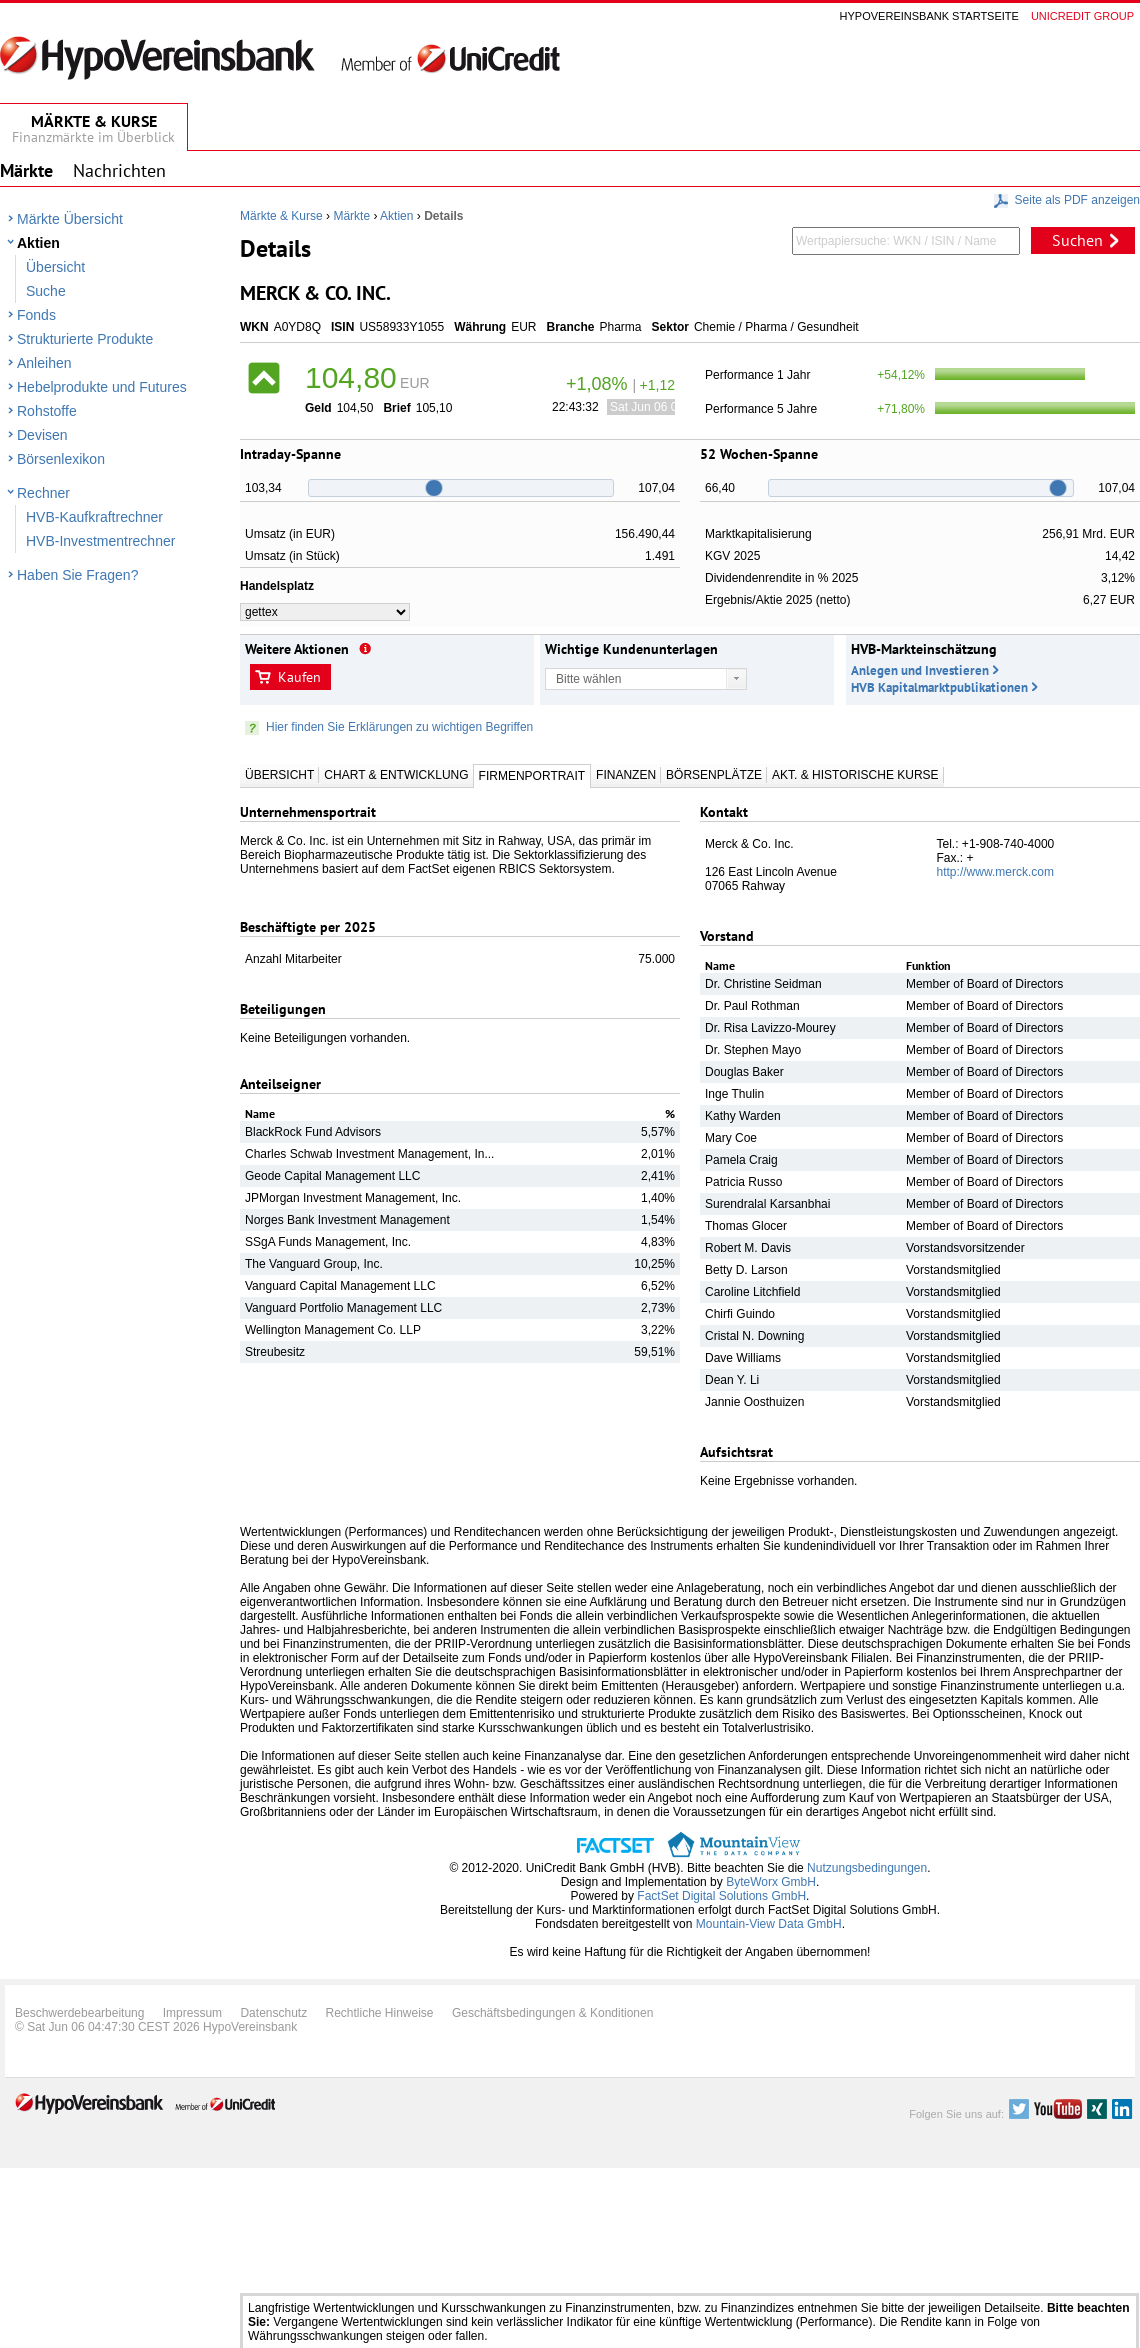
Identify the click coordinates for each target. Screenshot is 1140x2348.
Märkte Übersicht (70, 219)
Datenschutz (273, 2013)
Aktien (38, 243)
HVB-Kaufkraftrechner (94, 517)
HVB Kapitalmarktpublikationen (939, 687)
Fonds (36, 315)
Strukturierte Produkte (85, 339)
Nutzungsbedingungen (867, 1868)
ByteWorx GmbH (771, 1882)
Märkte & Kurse (281, 216)
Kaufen (299, 677)
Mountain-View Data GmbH (769, 1924)
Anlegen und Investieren (920, 670)
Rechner (43, 493)
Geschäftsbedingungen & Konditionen (553, 2013)
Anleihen (44, 363)
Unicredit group (1082, 16)
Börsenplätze (714, 775)
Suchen (1077, 240)
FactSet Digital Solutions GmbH (721, 1896)
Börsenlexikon (61, 459)
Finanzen (626, 775)
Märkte (351, 216)
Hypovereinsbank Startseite (929, 16)
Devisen (42, 435)
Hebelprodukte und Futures (102, 387)
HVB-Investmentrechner (100, 541)
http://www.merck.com (995, 872)
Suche (46, 291)
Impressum (192, 2013)
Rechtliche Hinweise (380, 2013)
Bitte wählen (588, 679)
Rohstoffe (47, 411)
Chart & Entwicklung (396, 775)
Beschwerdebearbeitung (79, 2013)
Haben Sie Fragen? (77, 575)
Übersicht (55, 267)
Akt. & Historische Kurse (855, 775)
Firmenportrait (532, 776)
